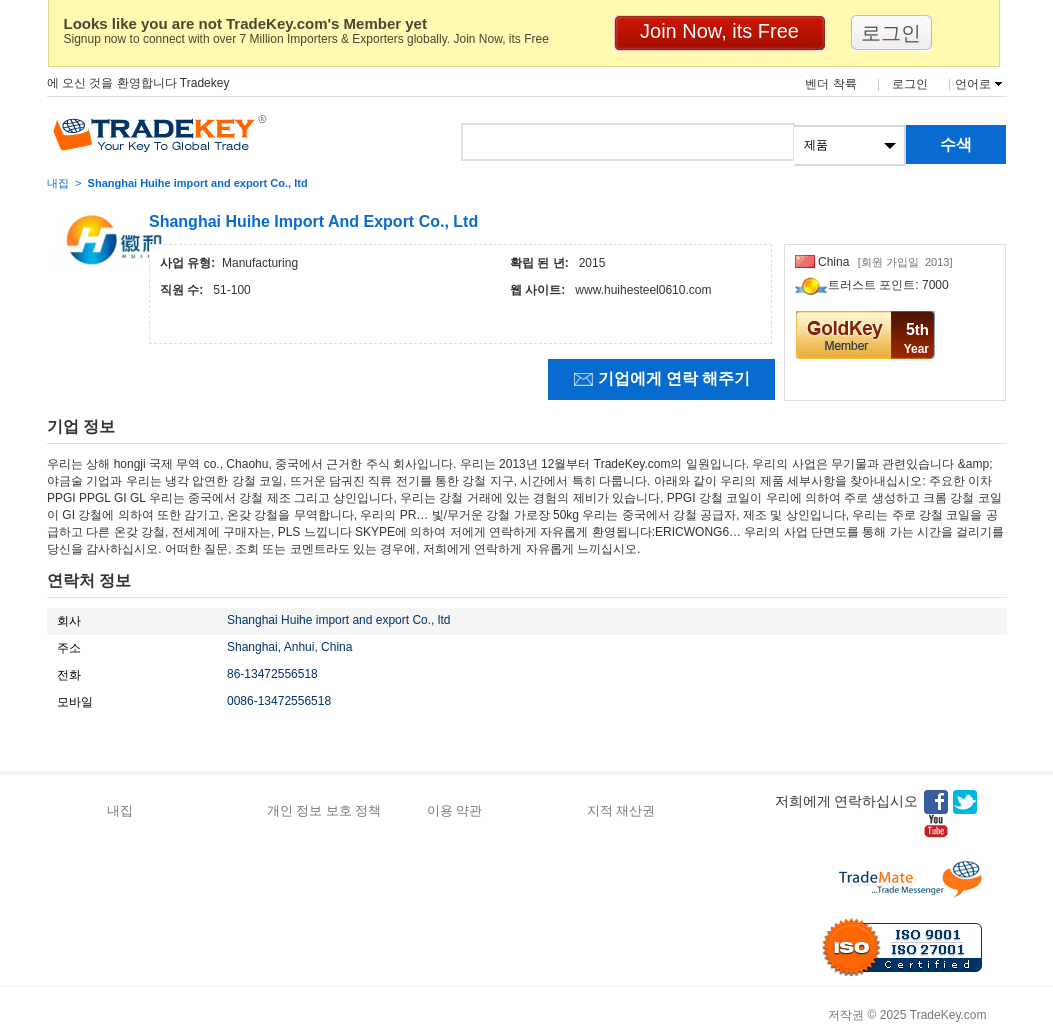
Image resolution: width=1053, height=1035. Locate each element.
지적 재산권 (621, 810)
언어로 (973, 84)
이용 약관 (455, 810)
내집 (58, 183)
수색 (956, 144)
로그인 (910, 84)
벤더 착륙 (830, 84)
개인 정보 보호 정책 (324, 810)
